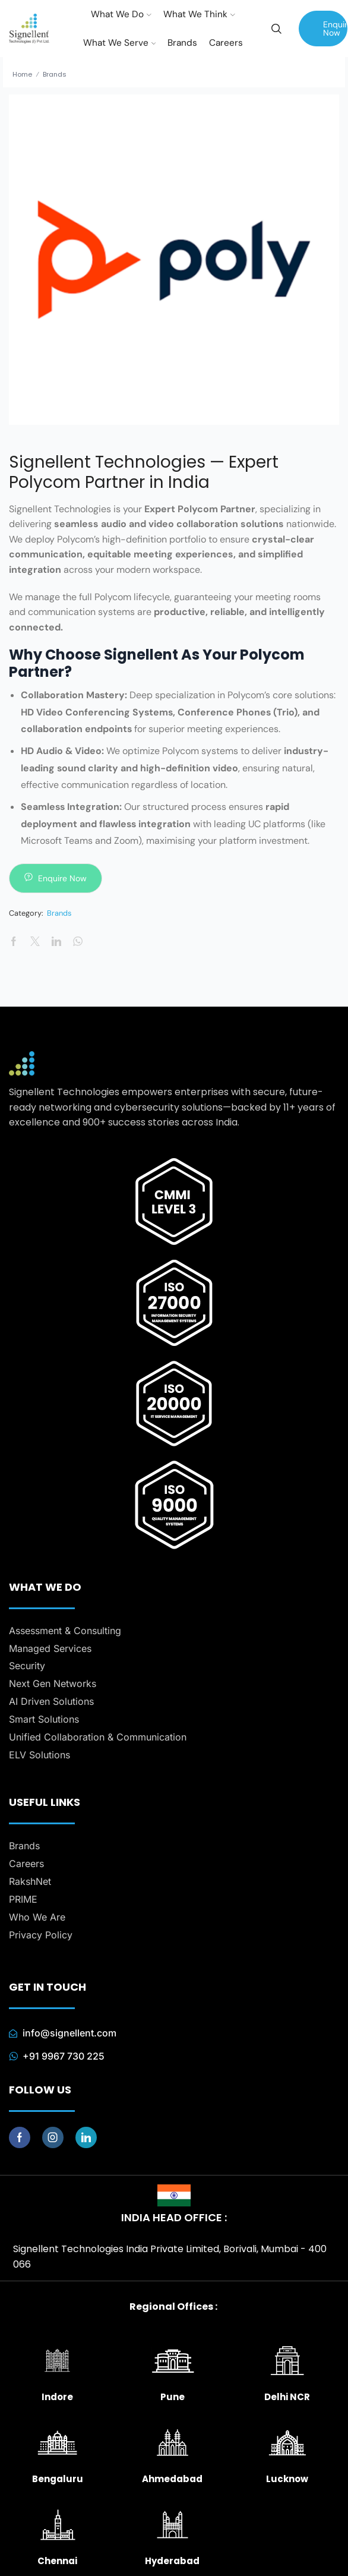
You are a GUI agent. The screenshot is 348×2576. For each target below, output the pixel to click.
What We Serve (119, 43)
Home (22, 74)
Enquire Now (335, 28)
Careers (226, 43)
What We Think (199, 14)
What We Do (121, 14)
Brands (182, 43)
